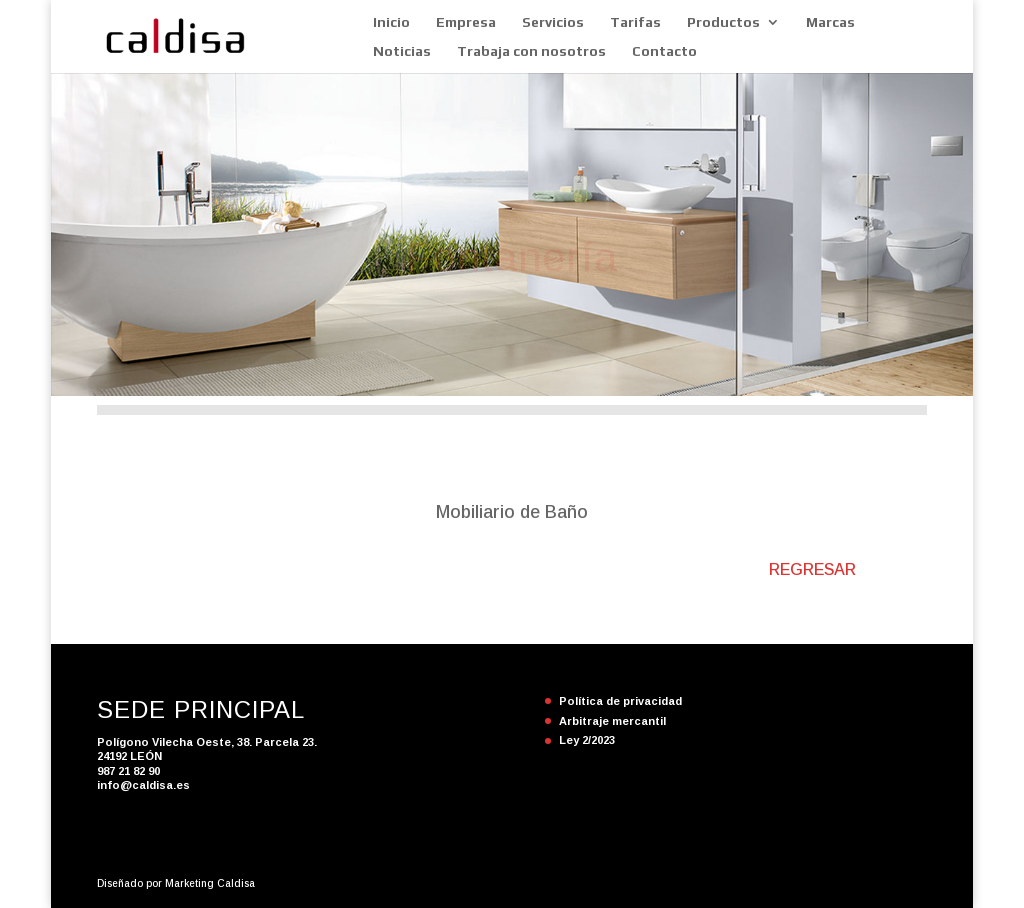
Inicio (391, 22)
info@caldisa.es (143, 785)
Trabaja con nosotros (531, 51)
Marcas (830, 22)
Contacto (664, 51)
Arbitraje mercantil (612, 721)
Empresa (466, 22)
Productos (723, 22)
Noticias (402, 51)
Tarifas (635, 22)
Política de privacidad (620, 701)
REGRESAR (812, 569)
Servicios (553, 22)
